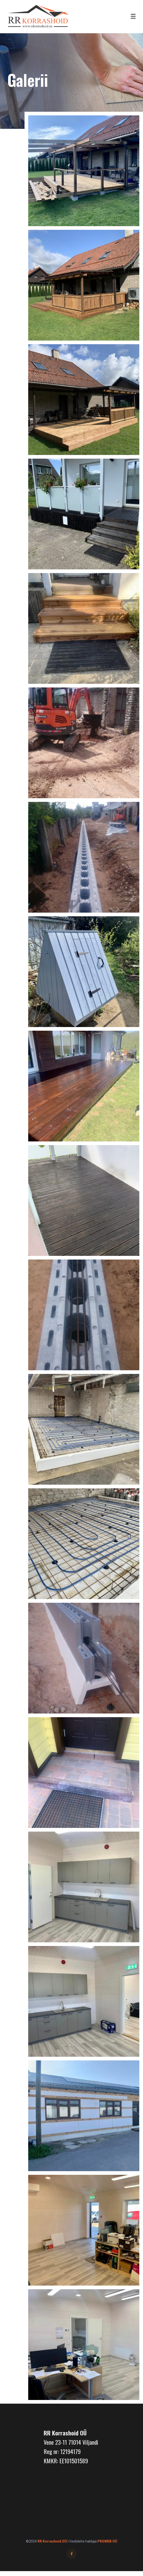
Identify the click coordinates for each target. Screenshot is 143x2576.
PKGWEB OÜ (107, 2541)
